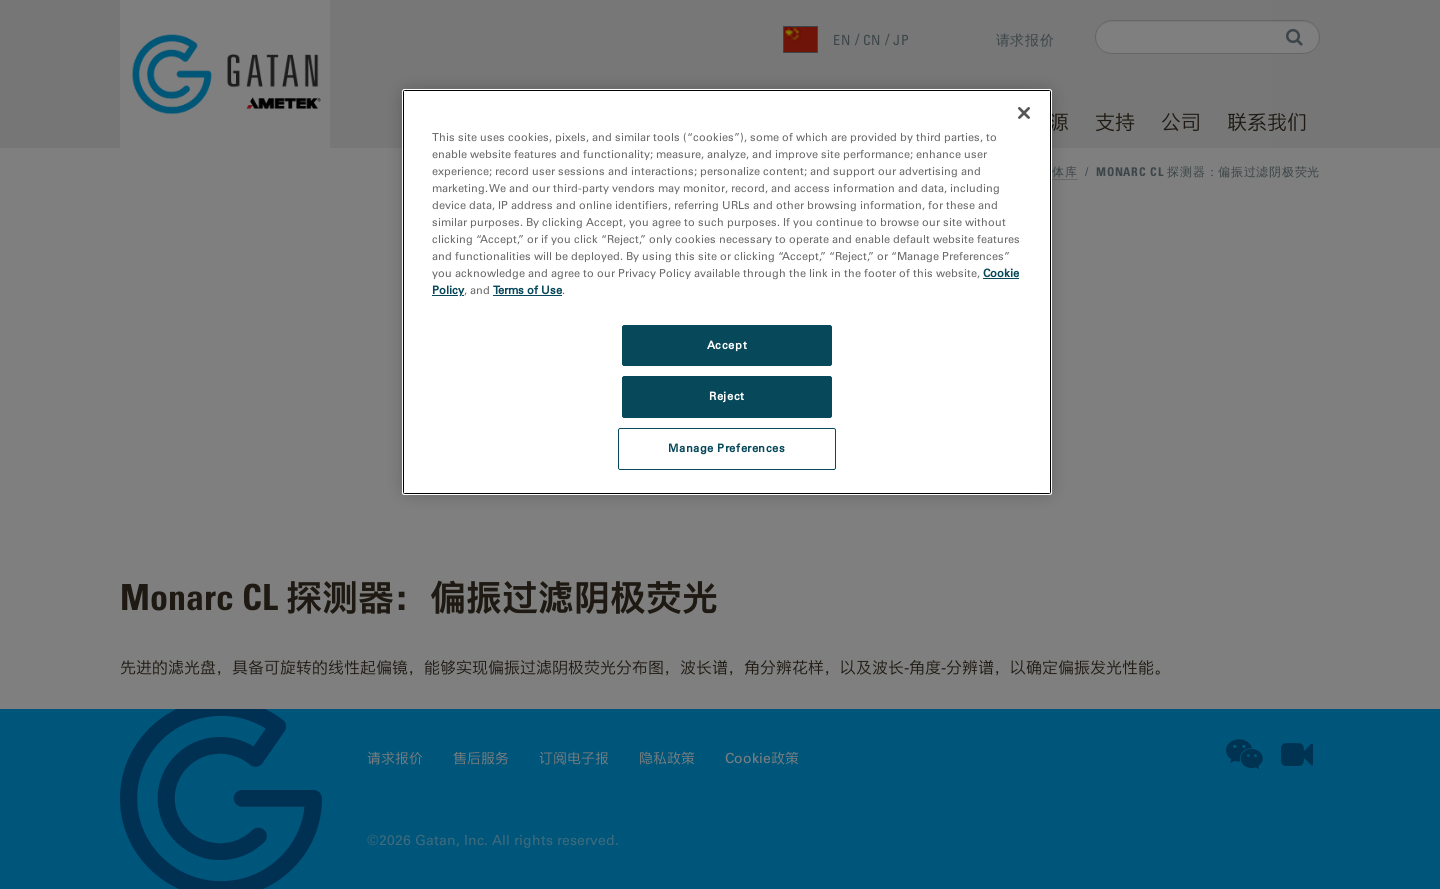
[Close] (1024, 113)
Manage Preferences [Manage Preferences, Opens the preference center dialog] (726, 448)
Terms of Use (527, 290)
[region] (727, 292)
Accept (727, 345)
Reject (726, 396)
